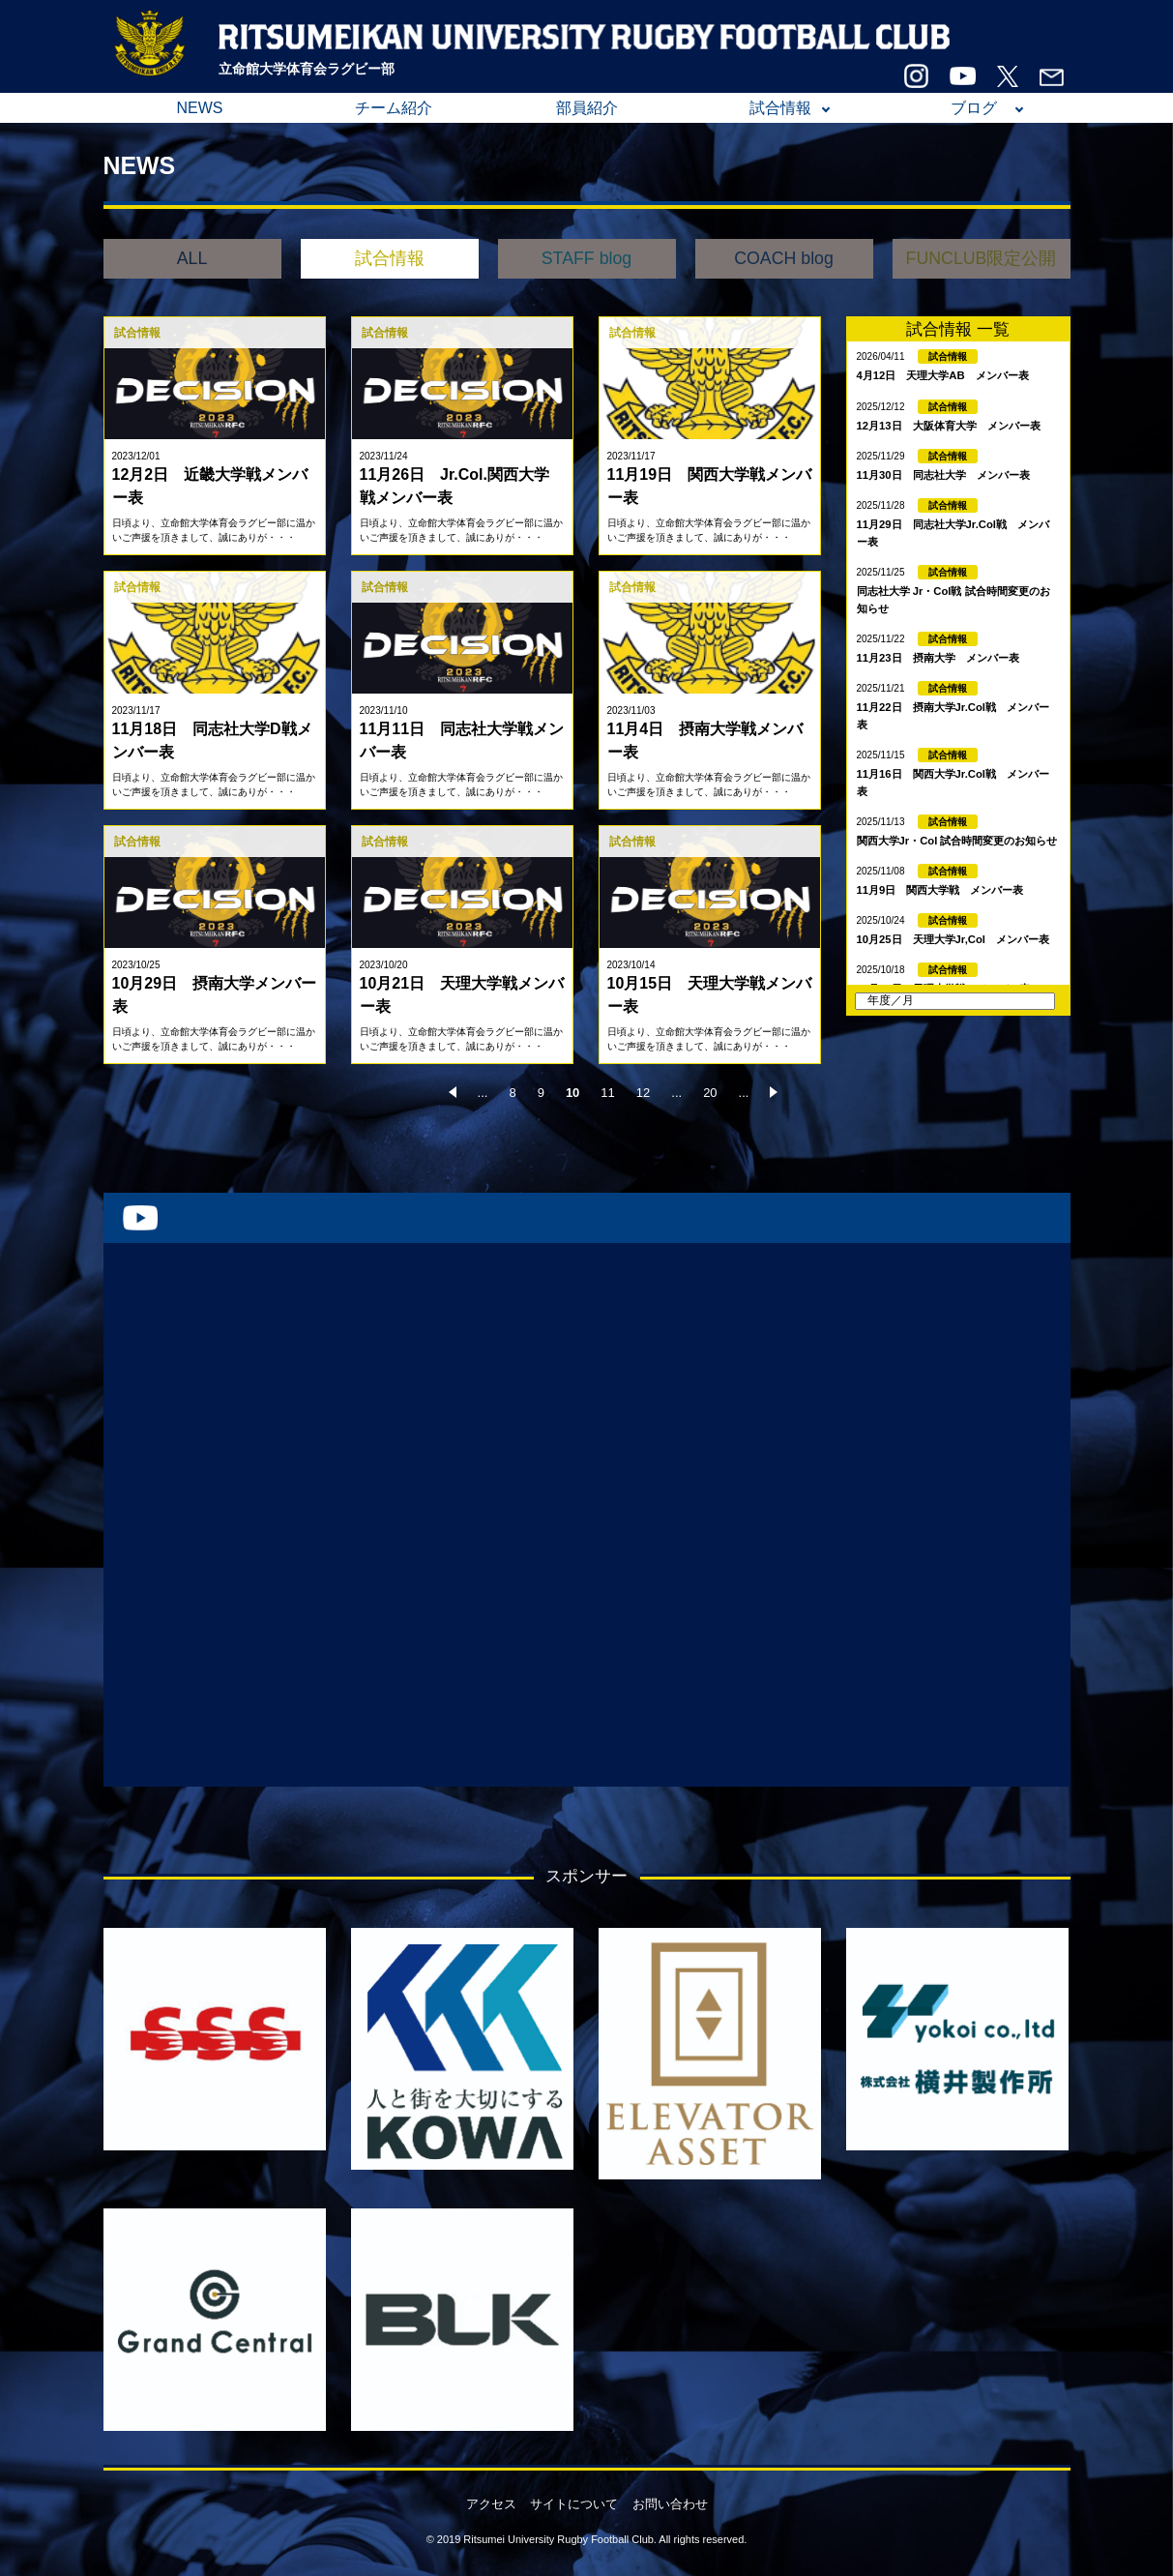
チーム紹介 (393, 108)
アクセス (491, 2504)
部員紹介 (587, 108)
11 (607, 1092)
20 (710, 1092)
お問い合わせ (670, 2504)
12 (643, 1092)
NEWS (200, 108)
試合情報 (780, 108)
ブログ (974, 108)
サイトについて (574, 2504)
